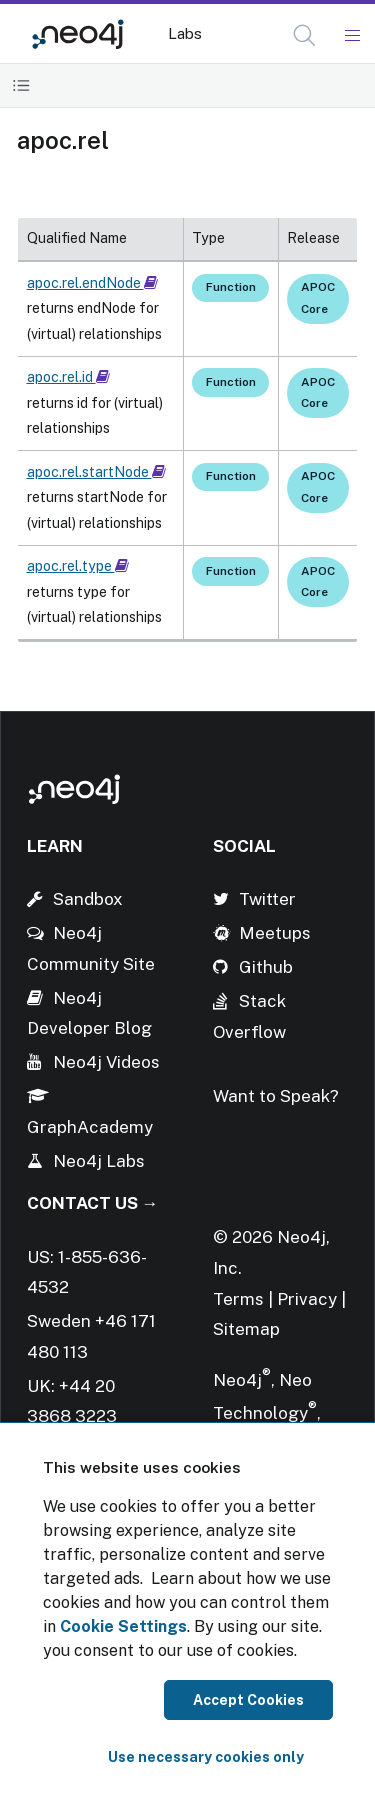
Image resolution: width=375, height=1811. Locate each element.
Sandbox (88, 899)
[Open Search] (305, 36)
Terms (238, 1299)
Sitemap (246, 1329)
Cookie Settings (123, 1626)
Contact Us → (93, 1203)
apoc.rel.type (78, 566)
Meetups (275, 933)
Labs (185, 33)
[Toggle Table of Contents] (21, 85)
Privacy (309, 1299)
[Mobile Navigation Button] (351, 36)
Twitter (267, 899)
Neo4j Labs (99, 1161)
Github (266, 967)
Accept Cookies (248, 1700)
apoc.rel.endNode (92, 283)
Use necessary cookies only (206, 1757)
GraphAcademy (90, 1127)
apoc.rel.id (68, 377)
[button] (304, 35)
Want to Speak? (276, 1096)
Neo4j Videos (106, 1062)
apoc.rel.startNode (96, 472)
